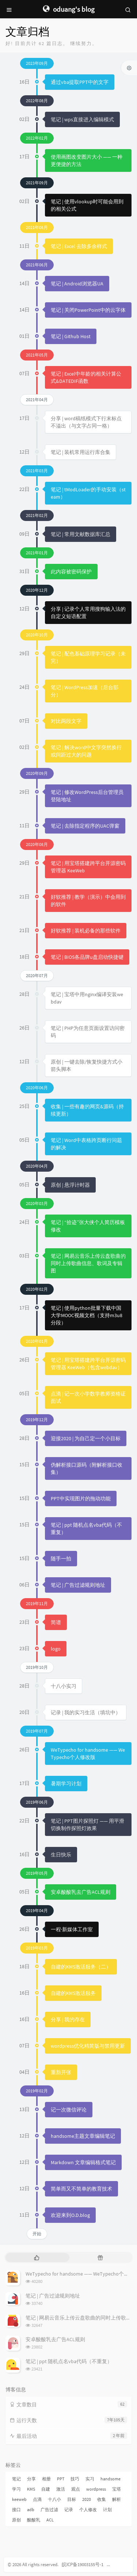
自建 (45, 2489)
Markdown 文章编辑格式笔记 (83, 2162)
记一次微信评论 (69, 2109)
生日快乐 (61, 1854)
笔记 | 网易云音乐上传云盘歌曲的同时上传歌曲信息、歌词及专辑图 (88, 1263)
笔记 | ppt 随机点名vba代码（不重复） (69, 2361)
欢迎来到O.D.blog (70, 2215)
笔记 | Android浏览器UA (77, 283)
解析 (116, 2499)
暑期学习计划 (66, 1783)
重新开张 (61, 2072)
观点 (75, 2489)
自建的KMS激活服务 (73, 1993)
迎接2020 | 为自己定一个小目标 (86, 1438)
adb (30, 2509)
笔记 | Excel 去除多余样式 (79, 246)
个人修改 (88, 2509)
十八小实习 (63, 1686)
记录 (68, 2509)
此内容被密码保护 (71, 571)
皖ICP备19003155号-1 (82, 2564)
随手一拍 (61, 1558)
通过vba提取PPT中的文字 (80, 82)
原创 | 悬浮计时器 (70, 1185)
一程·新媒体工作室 (72, 1929)
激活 (60, 2489)
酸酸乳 (33, 2520)
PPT (60, 2478)
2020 (86, 2499)
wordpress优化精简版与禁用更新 (88, 2046)
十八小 (54, 2499)
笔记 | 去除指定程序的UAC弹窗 (85, 826)
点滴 (37, 2499)
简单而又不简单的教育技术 (81, 2188)
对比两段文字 (66, 721)
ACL (50, 2520)
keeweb (19, 2499)
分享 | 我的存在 (68, 2019)
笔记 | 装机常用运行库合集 (80, 452)
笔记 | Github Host (71, 336)
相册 (46, 2478)
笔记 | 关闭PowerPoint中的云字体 (88, 310)
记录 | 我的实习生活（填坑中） (86, 1712)
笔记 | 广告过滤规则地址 (78, 1585)
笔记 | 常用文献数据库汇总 (80, 534)
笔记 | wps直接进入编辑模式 (82, 119)
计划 (107, 2509)
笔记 (16, 2478)
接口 (16, 2509)
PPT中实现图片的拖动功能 (81, 1498)
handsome (110, 2478)
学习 (16, 2489)
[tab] (37, 2257)
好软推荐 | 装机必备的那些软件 (86, 930)
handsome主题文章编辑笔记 (83, 2136)
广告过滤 (49, 2509)
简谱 (56, 1622)
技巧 (75, 2478)
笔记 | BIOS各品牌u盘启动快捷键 (87, 957)
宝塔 (116, 2489)
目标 (71, 2499)
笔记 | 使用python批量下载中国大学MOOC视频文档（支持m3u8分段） (86, 1315)
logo (56, 1648)
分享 (31, 2478)
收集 (101, 2499)
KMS (31, 2489)
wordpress (96, 2489)
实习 (89, 2478)
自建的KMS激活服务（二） (81, 1966)
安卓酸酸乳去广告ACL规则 (80, 1892)
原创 (16, 2520)
